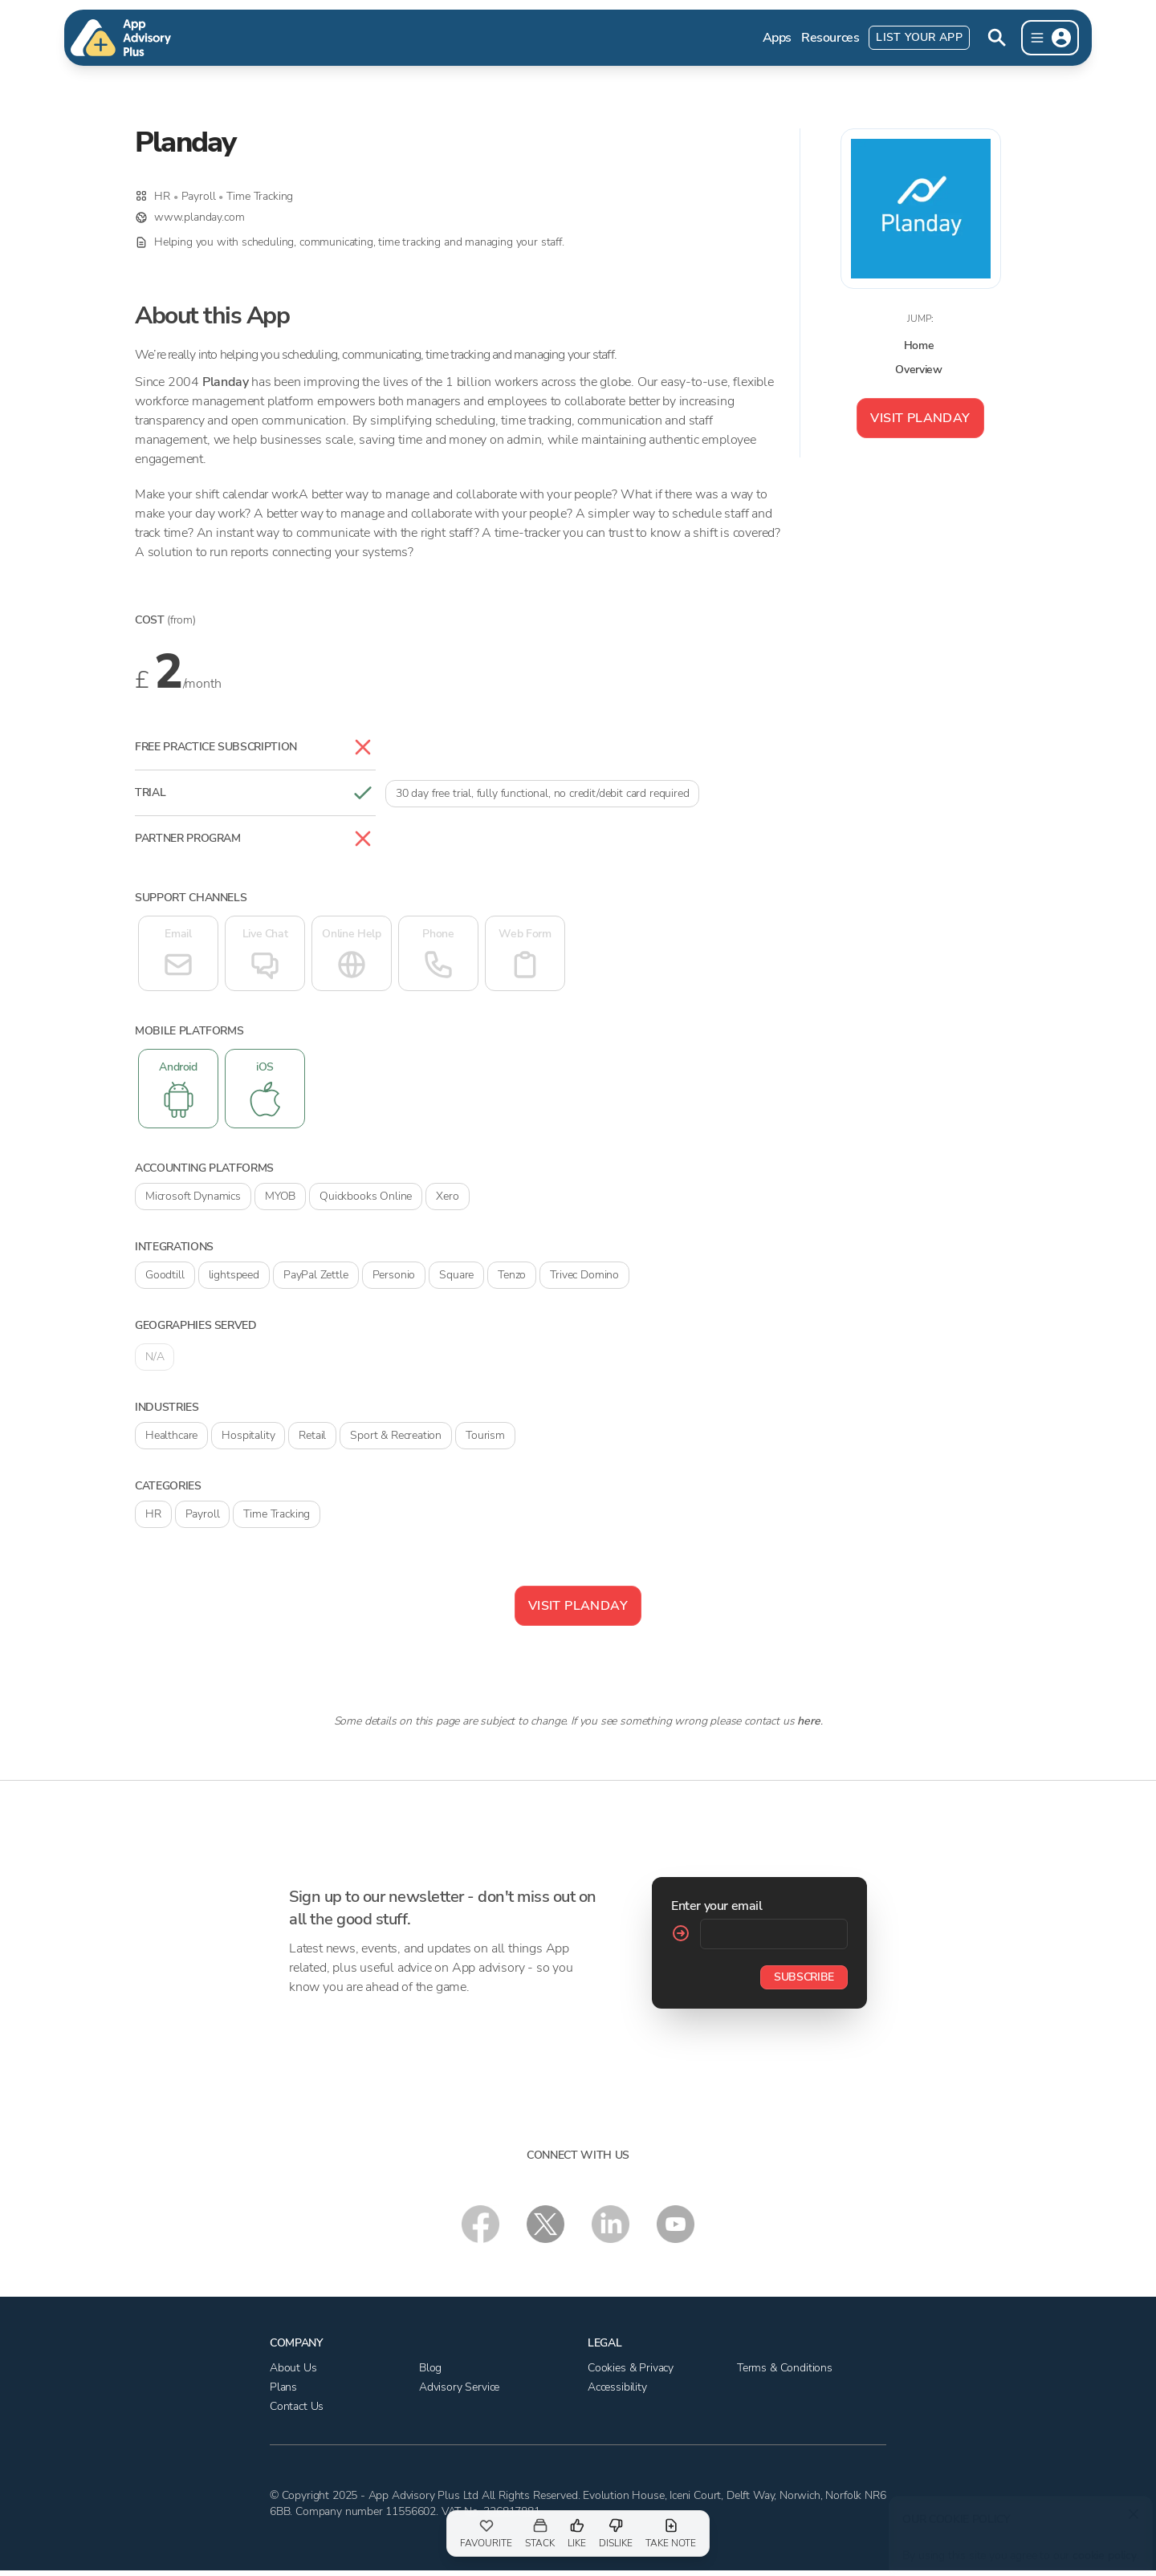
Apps (777, 38)
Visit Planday (920, 418)
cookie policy (1101, 2547)
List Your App (919, 37)
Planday (225, 382)
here (808, 1721)
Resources (830, 38)
